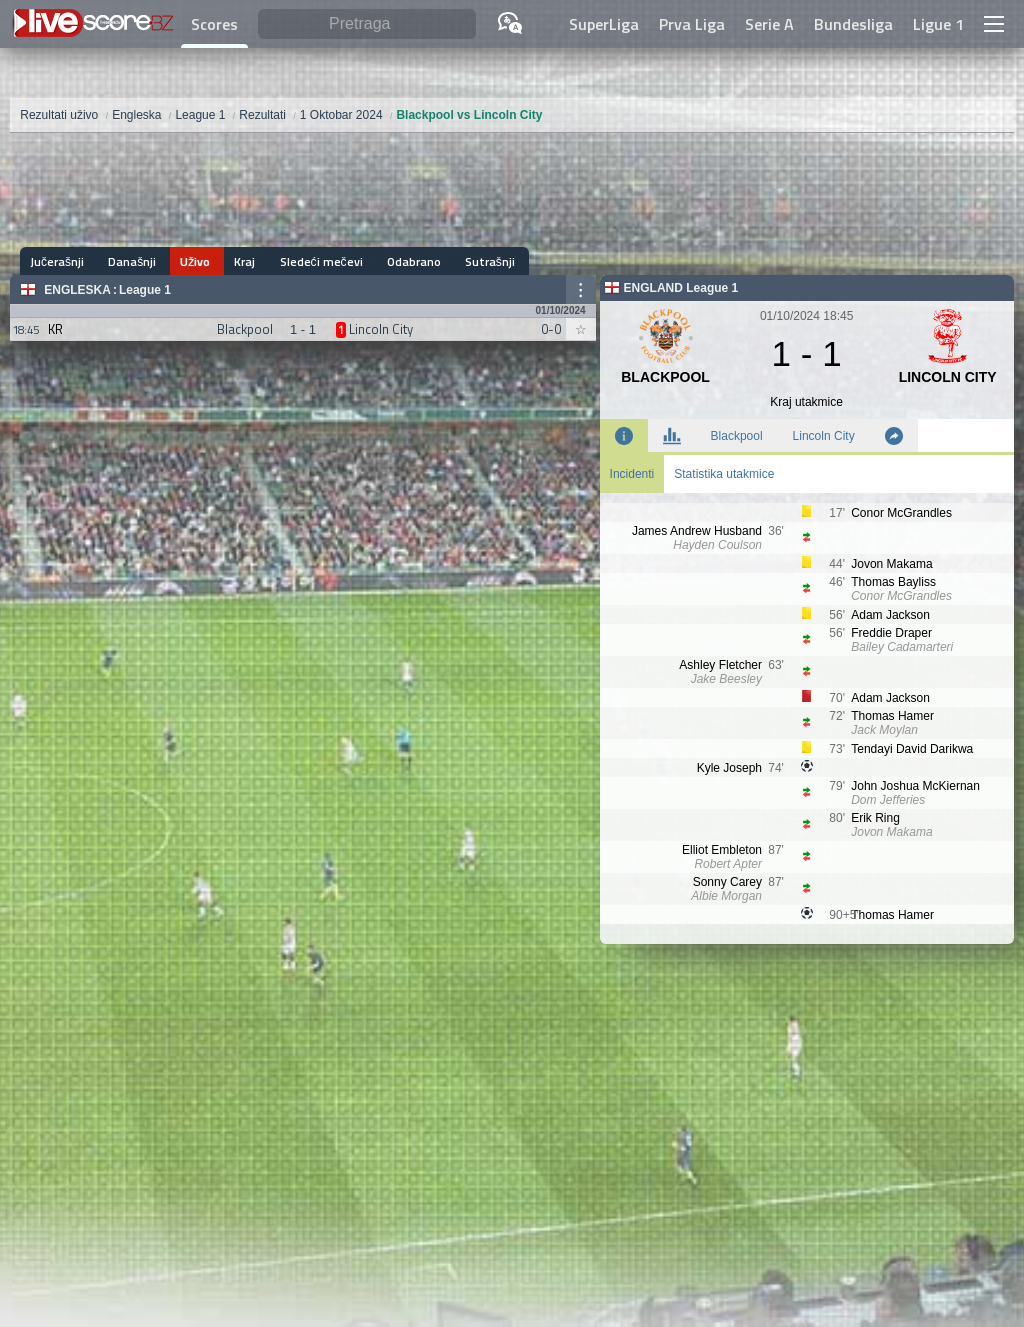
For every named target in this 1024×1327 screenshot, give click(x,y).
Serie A (769, 24)
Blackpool (737, 436)
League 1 (145, 290)
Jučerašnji (57, 261)
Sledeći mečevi (304, 261)
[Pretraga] (367, 24)
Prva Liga (692, 24)
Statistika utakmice (724, 474)
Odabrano (393, 261)
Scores (214, 24)
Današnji (128, 261)
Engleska (77, 290)
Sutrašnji (465, 261)
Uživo (187, 261)
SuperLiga (604, 24)
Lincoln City (824, 436)
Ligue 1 (938, 24)
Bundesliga (853, 24)
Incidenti (632, 474)
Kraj (232, 261)
